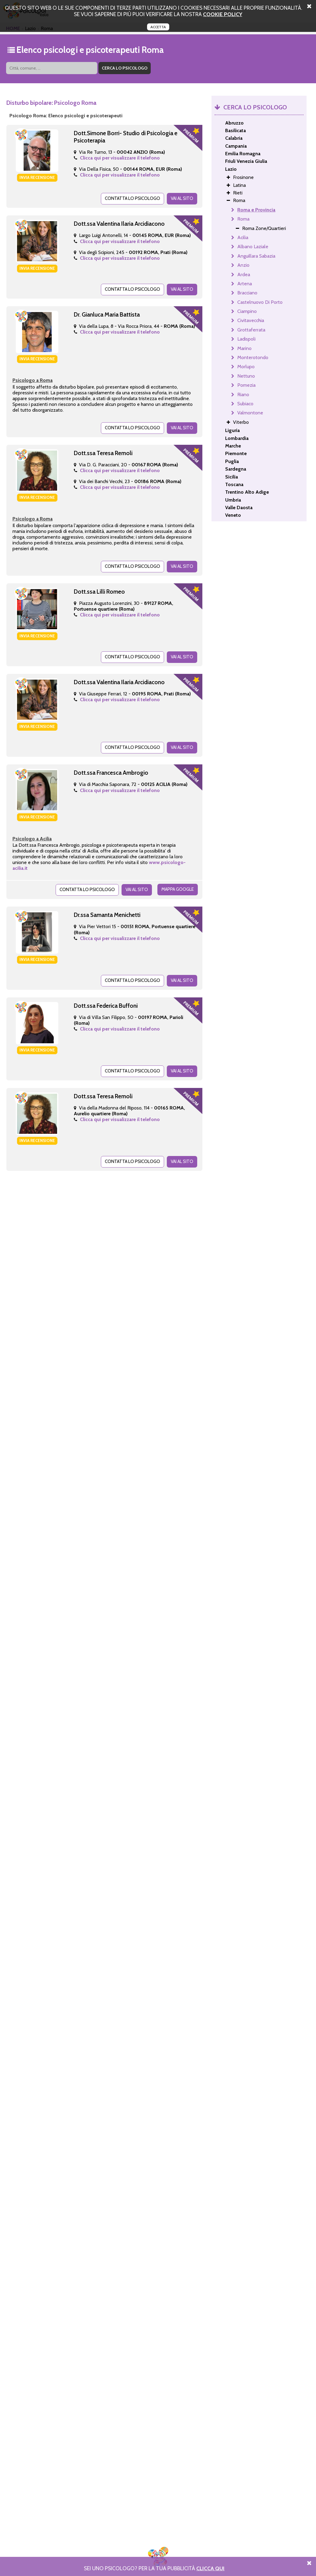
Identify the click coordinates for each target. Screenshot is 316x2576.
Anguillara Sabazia (256, 256)
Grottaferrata (251, 330)
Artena (244, 283)
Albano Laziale (252, 246)
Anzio (243, 265)
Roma (243, 219)
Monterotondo (252, 357)
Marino (244, 348)
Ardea (243, 274)
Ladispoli (246, 339)
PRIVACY (235, 2554)
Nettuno (246, 376)
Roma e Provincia (256, 210)
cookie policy (222, 14)
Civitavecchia (250, 320)
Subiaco (245, 403)
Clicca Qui (210, 2568)
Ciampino (247, 311)
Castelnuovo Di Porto (260, 302)
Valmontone (250, 413)
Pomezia (246, 385)
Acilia (242, 237)
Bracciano (247, 293)
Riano (243, 394)
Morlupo (246, 366)
